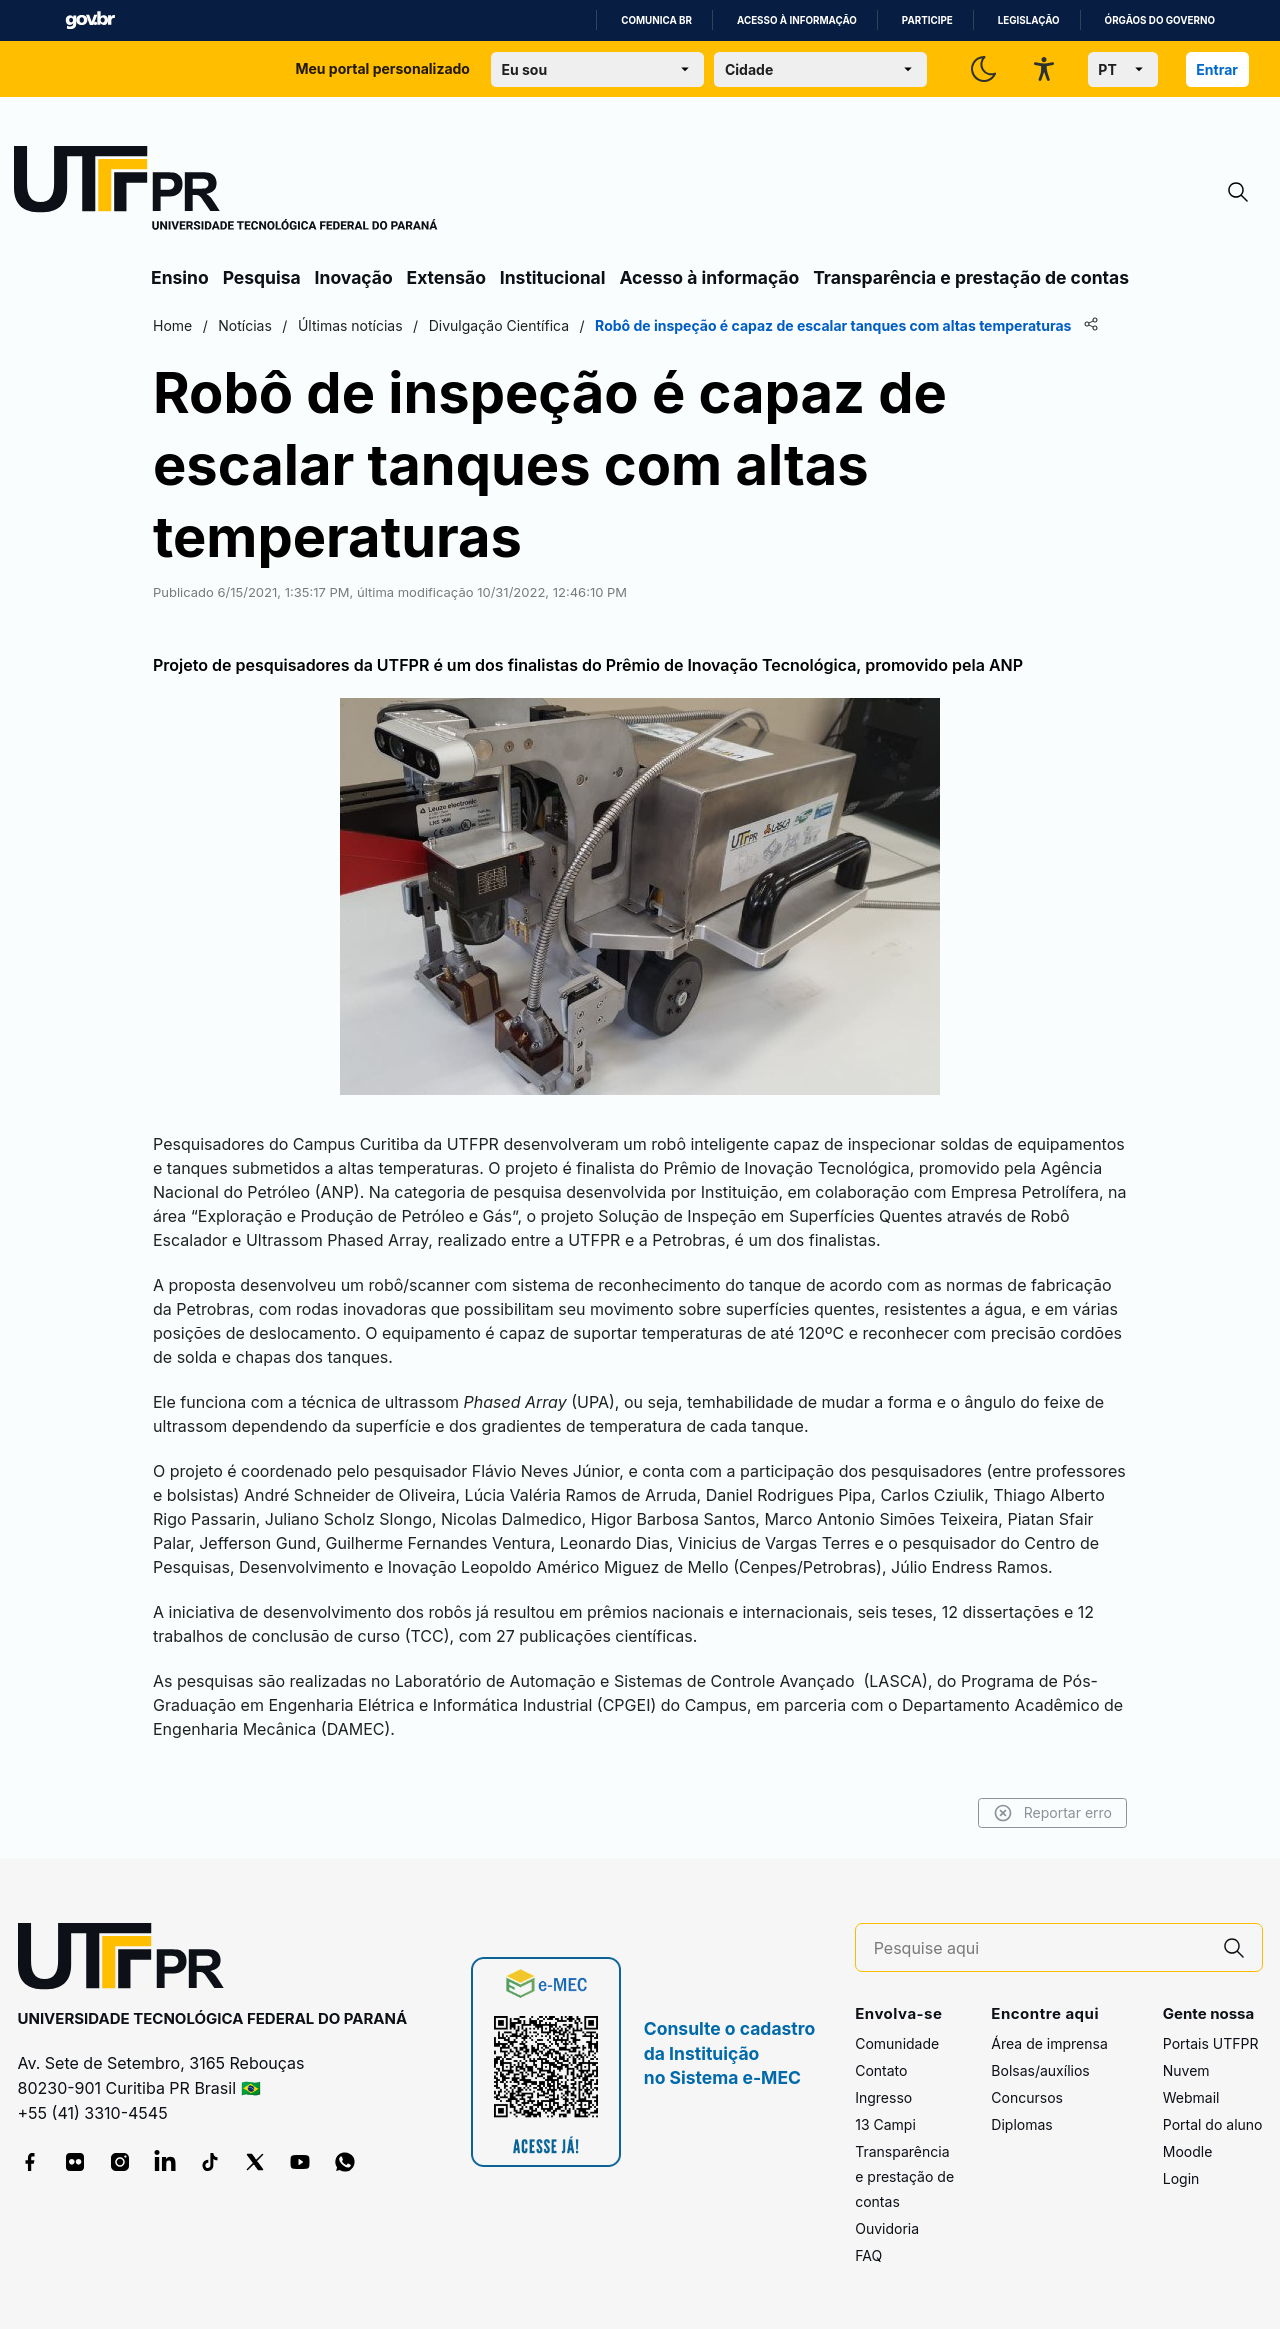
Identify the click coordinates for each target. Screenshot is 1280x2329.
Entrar (1217, 69)
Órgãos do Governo (1160, 20)
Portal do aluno (1213, 2124)
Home (172, 325)
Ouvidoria (887, 2228)
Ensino (180, 277)
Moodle (1188, 2151)
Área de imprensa (1049, 2043)
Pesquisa (262, 277)
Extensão (446, 277)
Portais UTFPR (1211, 2043)
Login (1181, 2178)
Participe (927, 20)
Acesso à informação (797, 20)
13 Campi (885, 2124)
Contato (881, 2070)
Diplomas (1021, 2124)
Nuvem (1186, 2070)
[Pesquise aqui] (1040, 1948)
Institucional (553, 277)
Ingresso (883, 2097)
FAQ (868, 2255)
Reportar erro (1052, 1813)
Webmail (1191, 2097)
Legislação (1029, 20)
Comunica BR (656, 20)
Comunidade (897, 2043)
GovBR (90, 20)
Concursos (1027, 2097)
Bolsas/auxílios (1040, 2070)
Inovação (354, 277)
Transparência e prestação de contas (971, 277)
